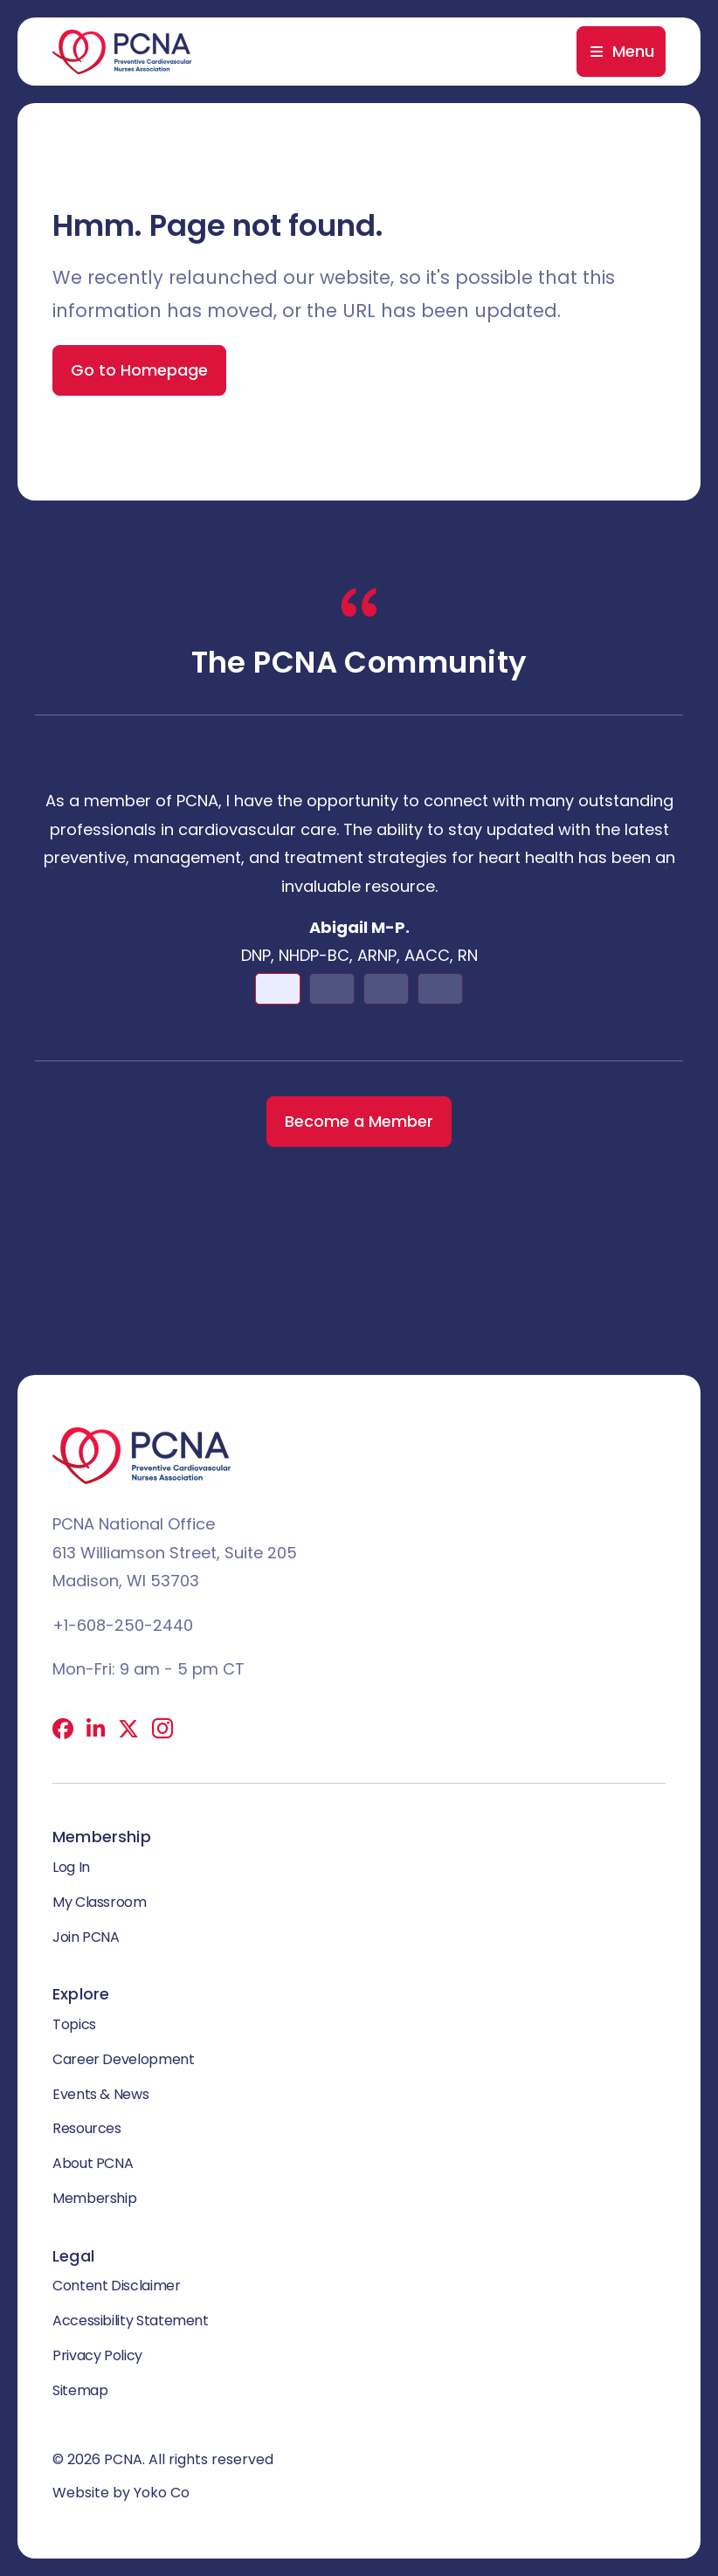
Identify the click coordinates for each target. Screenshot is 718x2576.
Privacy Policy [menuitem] (97, 2355)
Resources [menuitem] (86, 2128)
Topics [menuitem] (74, 2024)
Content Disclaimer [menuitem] (116, 2286)
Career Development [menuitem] (123, 2059)
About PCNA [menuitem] (92, 2163)
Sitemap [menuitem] (79, 2390)
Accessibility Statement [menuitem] (130, 2320)
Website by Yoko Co (121, 2493)
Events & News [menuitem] (100, 2094)
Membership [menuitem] (94, 2198)
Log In (71, 1867)
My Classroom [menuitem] (99, 1902)
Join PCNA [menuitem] (86, 1937)
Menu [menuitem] (633, 51)
